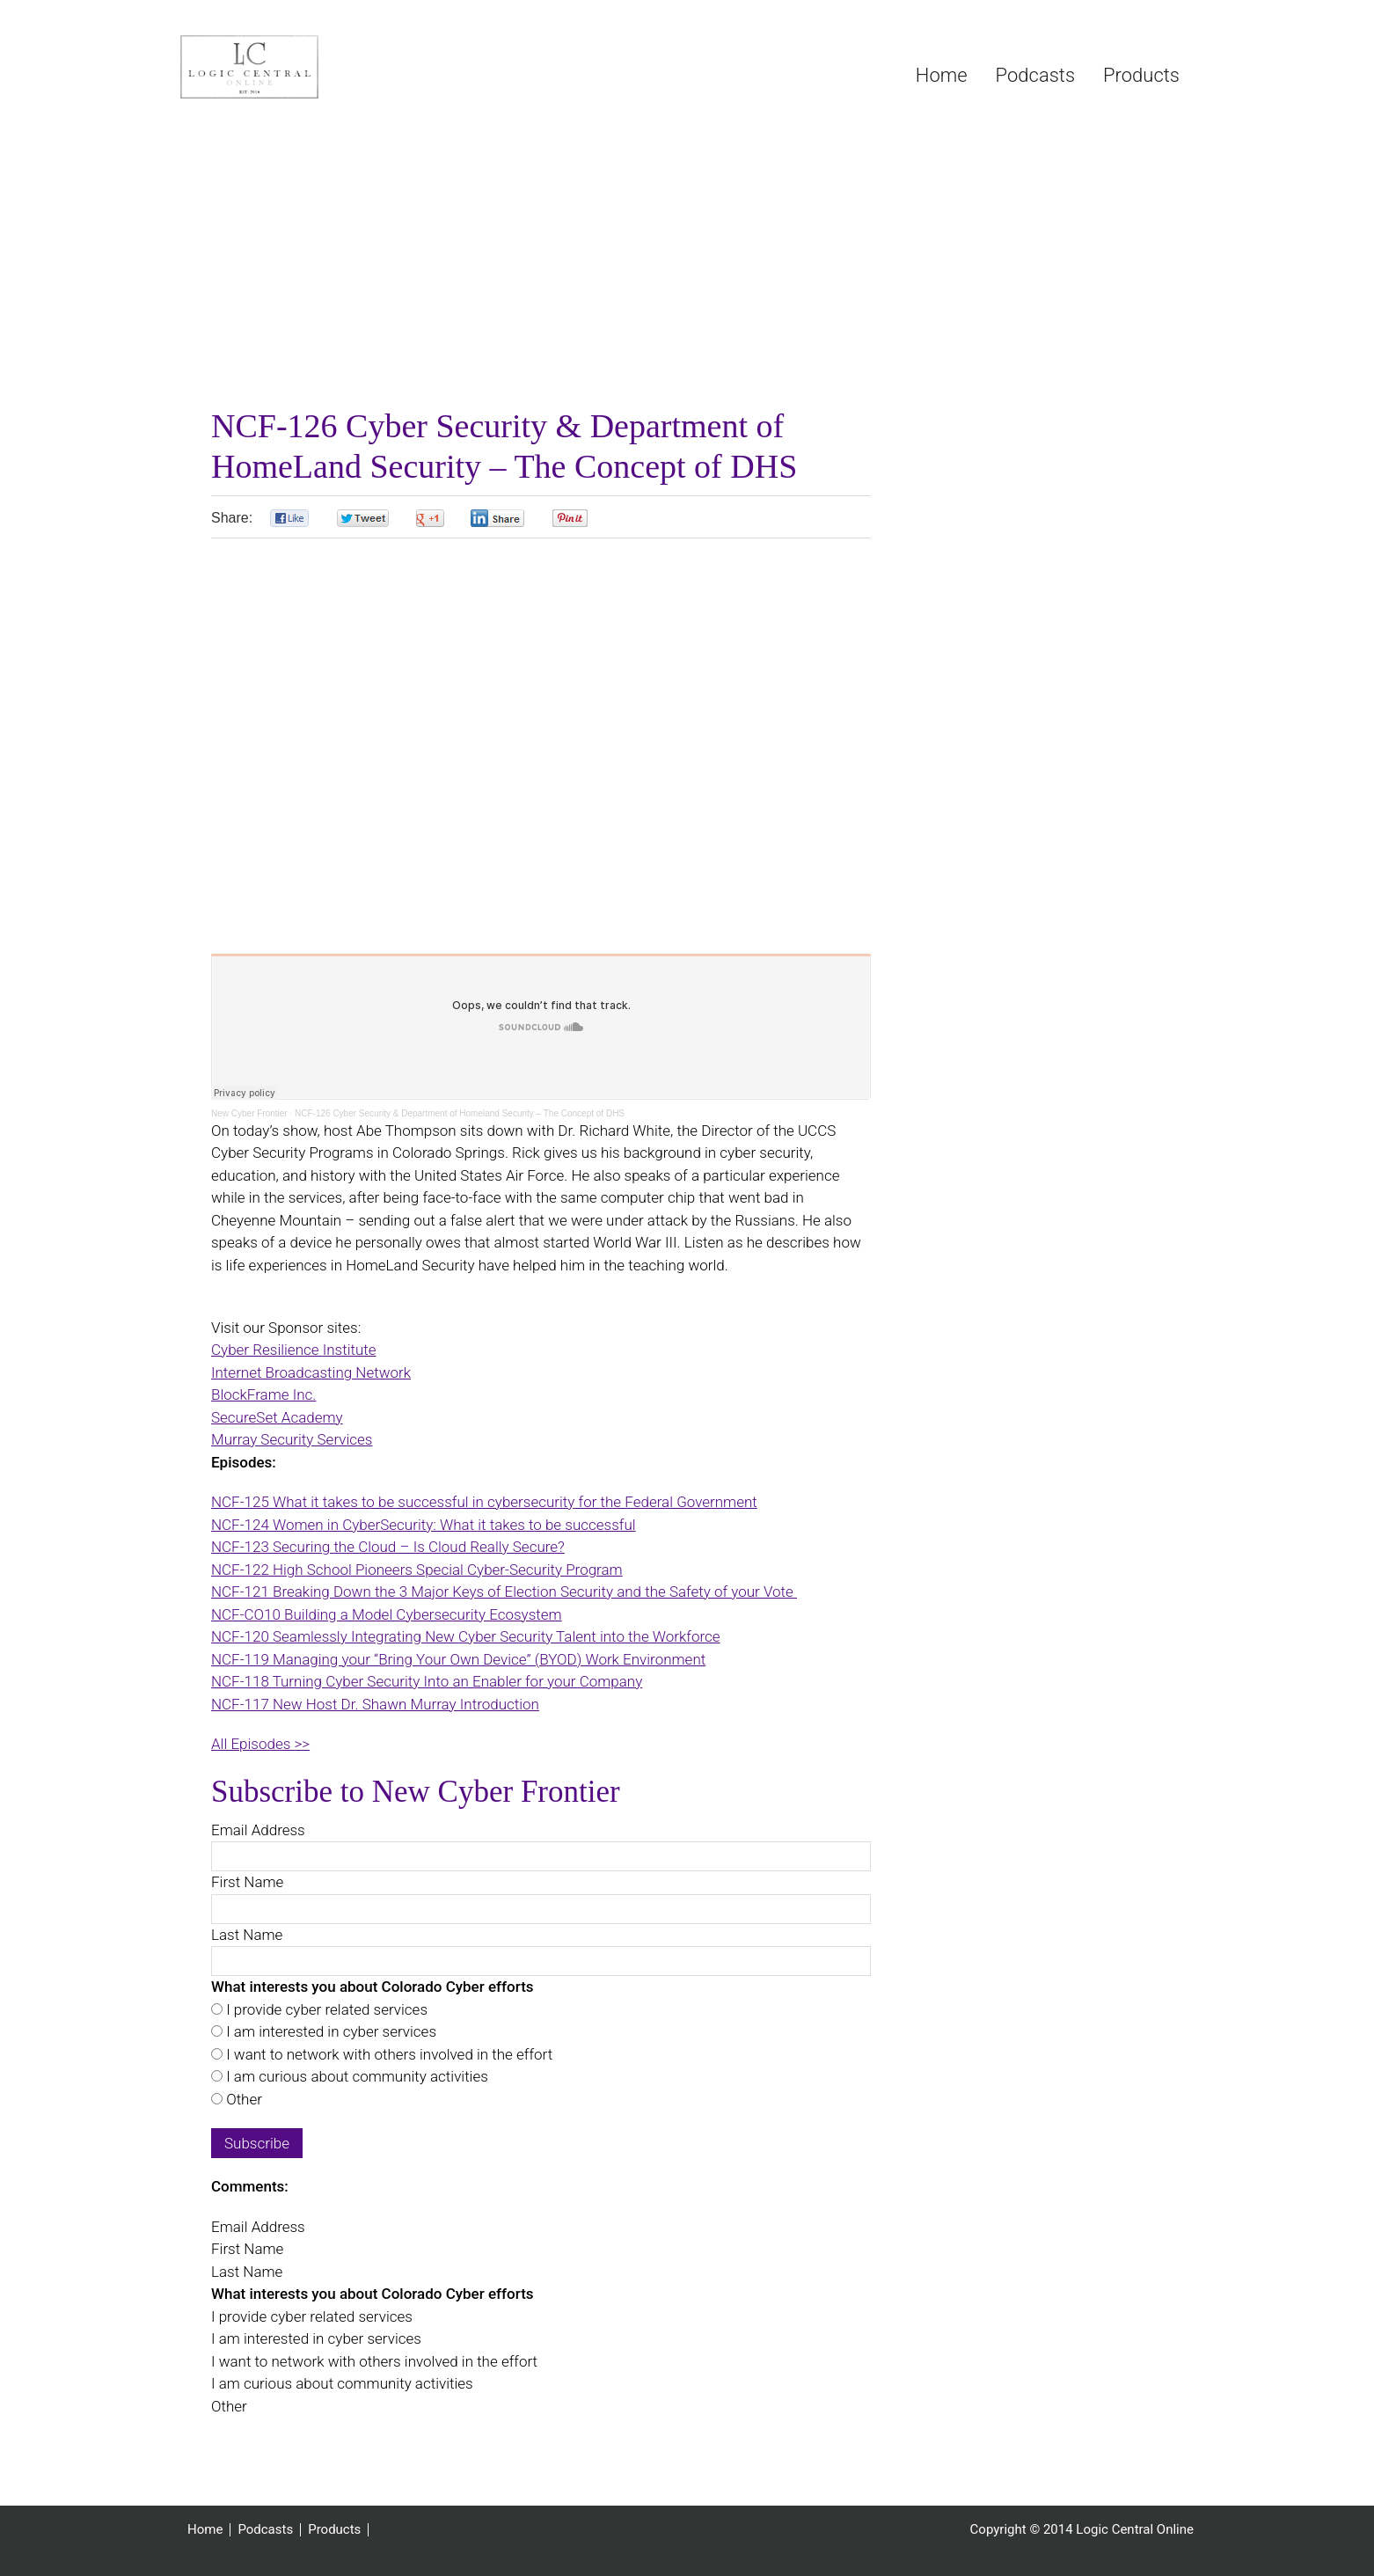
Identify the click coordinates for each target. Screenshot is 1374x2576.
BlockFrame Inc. (263, 1394)
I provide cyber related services (325, 2009)
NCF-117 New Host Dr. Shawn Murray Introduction (375, 1704)
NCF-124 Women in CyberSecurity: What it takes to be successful (423, 1524)
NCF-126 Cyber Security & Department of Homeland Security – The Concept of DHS (460, 1113)
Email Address (258, 1830)
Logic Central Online (312, 67)
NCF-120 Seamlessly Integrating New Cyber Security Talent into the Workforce (465, 1636)
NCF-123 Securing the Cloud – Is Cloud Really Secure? (388, 1546)
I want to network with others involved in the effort (387, 2054)
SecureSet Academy (277, 1417)
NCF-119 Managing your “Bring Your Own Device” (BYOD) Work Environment (458, 1659)
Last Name (246, 1934)
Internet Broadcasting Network (311, 1372)
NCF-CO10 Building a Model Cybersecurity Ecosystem (386, 1614)
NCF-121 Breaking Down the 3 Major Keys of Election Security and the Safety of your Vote (504, 1591)
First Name (247, 1882)
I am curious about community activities (355, 2076)
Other (242, 2099)
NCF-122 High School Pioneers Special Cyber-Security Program (417, 1569)
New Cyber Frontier (249, 1113)
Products (334, 2529)
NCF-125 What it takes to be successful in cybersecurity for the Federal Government (484, 1502)
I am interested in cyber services (329, 2031)
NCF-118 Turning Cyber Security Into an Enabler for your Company (426, 1681)
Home (205, 2529)
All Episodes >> (260, 1744)
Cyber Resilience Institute (293, 1349)
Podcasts (265, 2529)
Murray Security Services (291, 1439)
